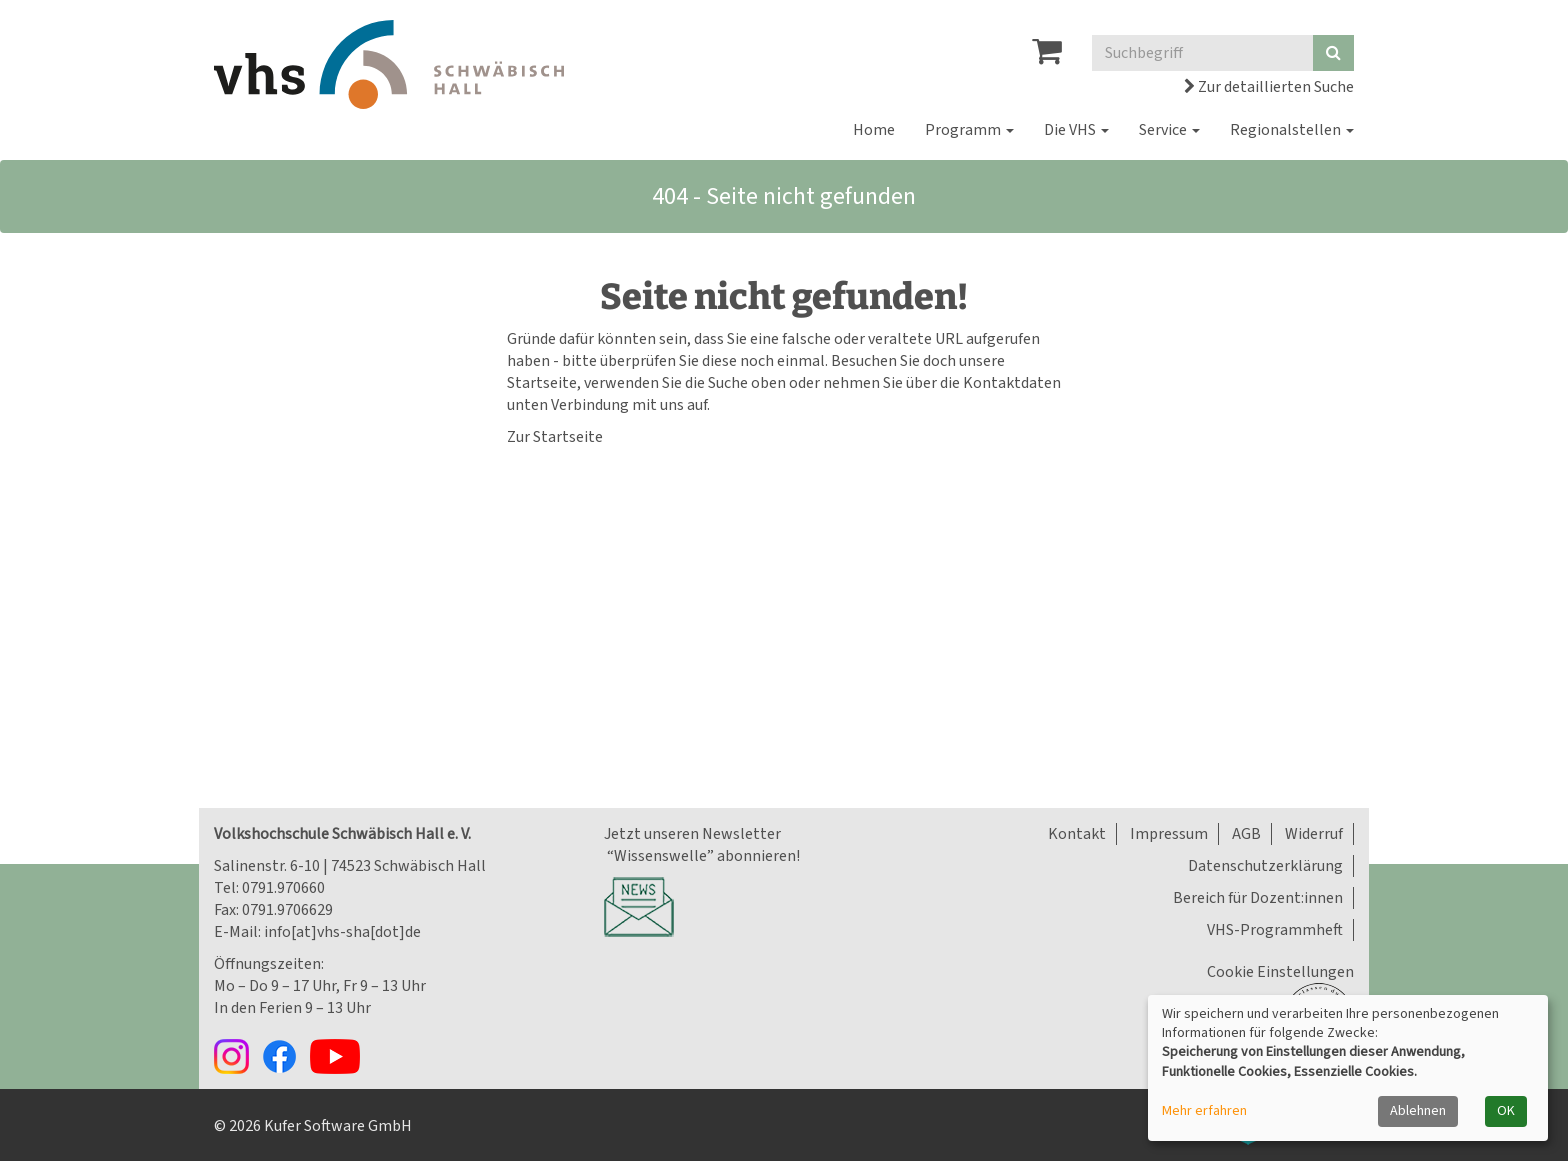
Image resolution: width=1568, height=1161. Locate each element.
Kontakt (1077, 834)
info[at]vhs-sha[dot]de (342, 932)
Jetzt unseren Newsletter (692, 834)
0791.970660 (283, 888)
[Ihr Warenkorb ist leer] (1047, 57)
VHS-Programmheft (1275, 930)
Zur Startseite (555, 437)
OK (1506, 1111)
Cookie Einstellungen (1280, 972)
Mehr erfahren (1204, 1111)
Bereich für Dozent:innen (1258, 898)
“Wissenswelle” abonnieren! (702, 856)
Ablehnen (1418, 1111)
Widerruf (1314, 834)
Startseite (542, 383)
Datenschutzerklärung (1265, 866)
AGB (1246, 834)
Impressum (1169, 834)
